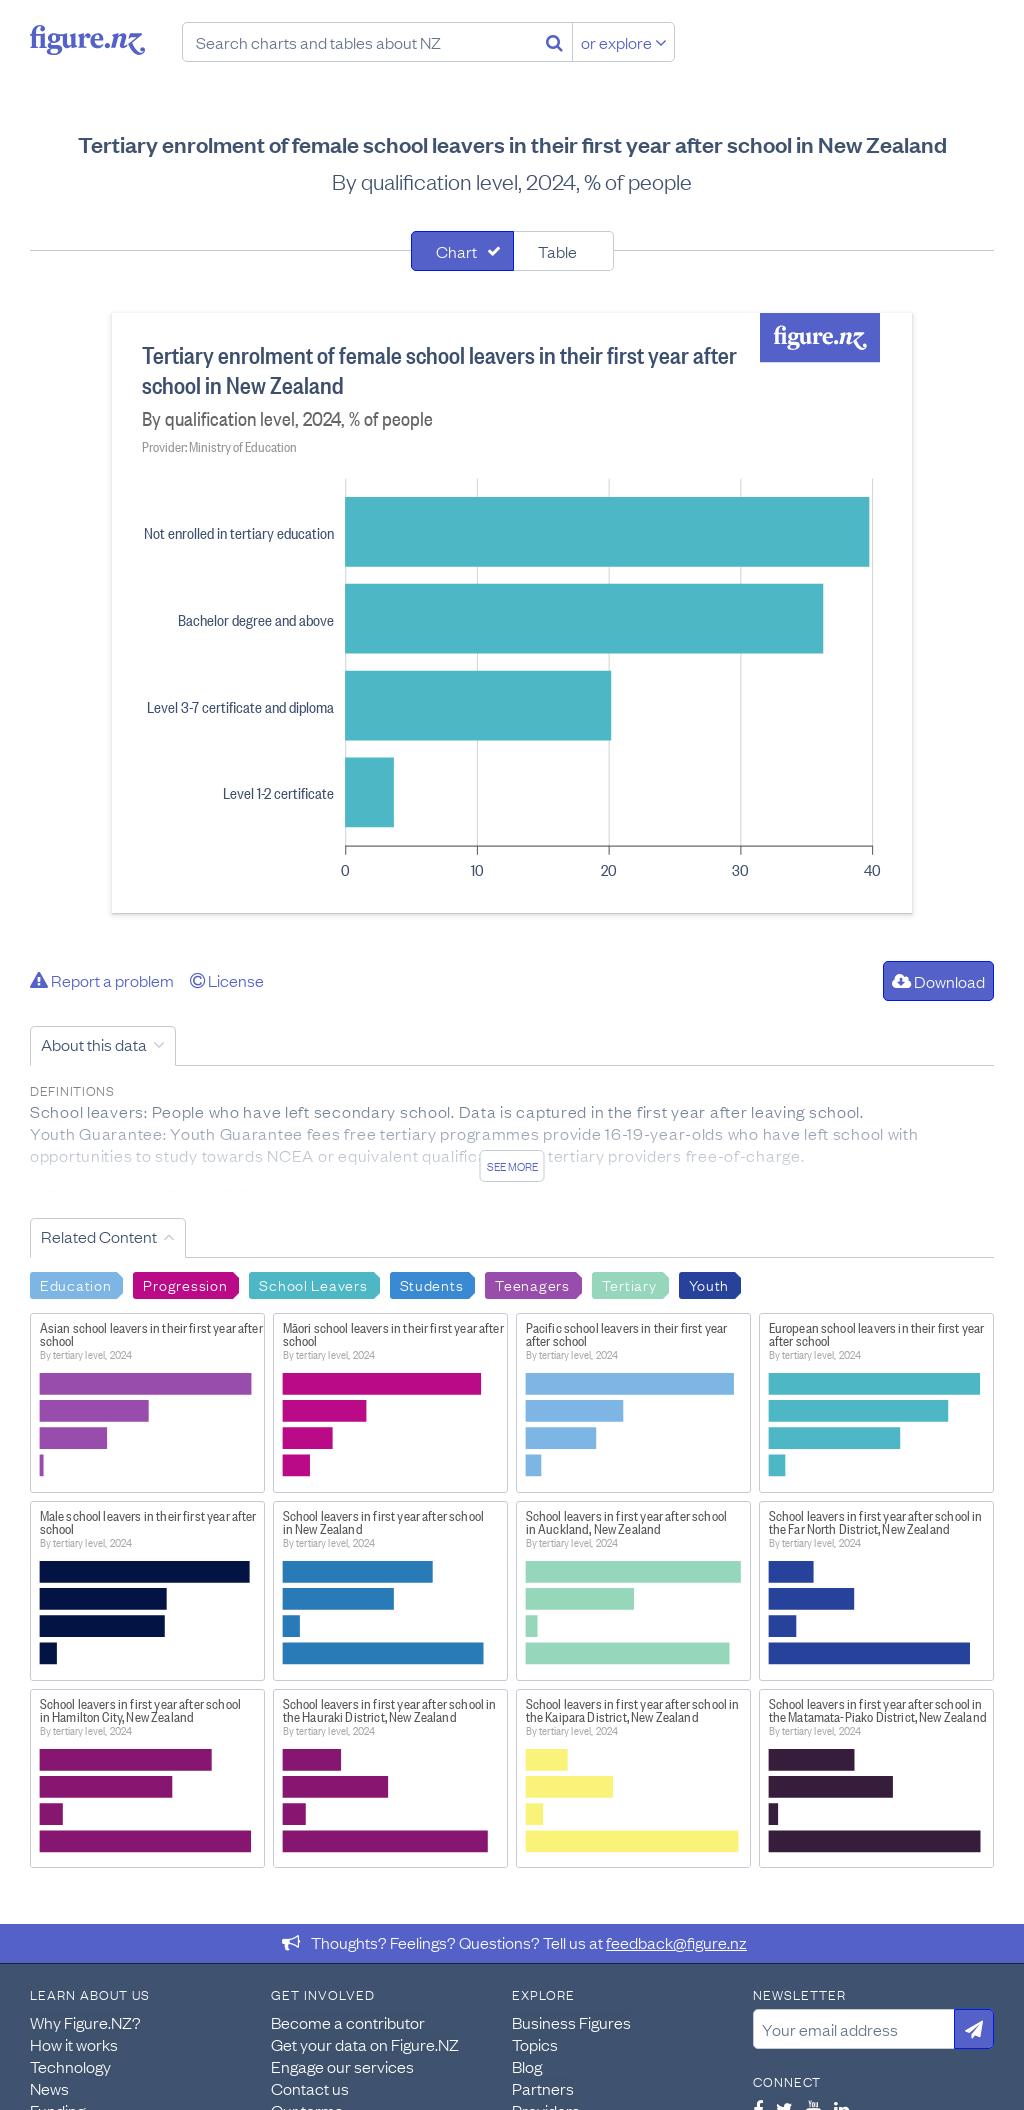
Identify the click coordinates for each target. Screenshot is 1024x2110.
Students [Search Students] (432, 1284)
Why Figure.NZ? (85, 2022)
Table (557, 251)
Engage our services (342, 2066)
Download (938, 981)
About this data (94, 1044)
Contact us (310, 2088)
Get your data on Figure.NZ (365, 2044)
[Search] (554, 42)
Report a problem (102, 980)
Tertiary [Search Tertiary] (629, 1284)
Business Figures (571, 2022)
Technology (70, 2066)
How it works (74, 2044)
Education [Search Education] (75, 1284)
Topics (535, 2044)
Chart (456, 251)
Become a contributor (348, 2022)
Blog (527, 2066)
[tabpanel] (512, 613)
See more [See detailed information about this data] (512, 1166)
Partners (543, 2088)
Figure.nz (87, 40)
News (49, 2088)
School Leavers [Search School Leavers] (313, 1284)
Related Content (99, 1236)
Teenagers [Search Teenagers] (532, 1284)
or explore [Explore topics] (624, 42)
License (227, 980)
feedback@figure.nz (676, 1942)
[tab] (462, 251)
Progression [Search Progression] (185, 1284)
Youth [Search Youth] (709, 1284)
